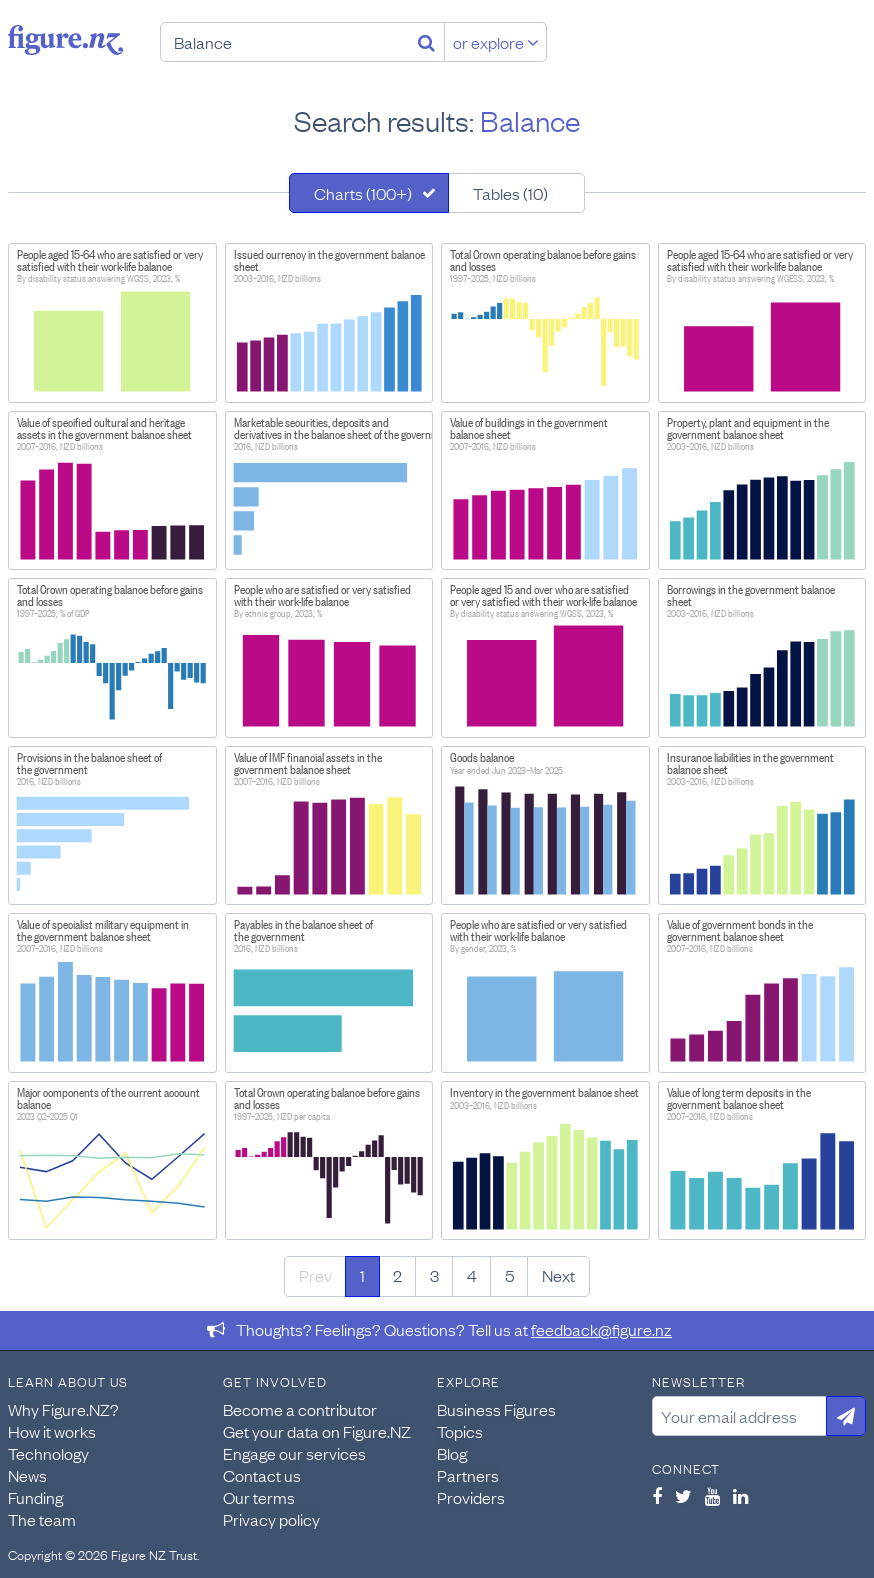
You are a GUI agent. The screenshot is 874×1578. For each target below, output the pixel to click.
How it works (52, 1431)
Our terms (259, 1497)
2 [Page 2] (397, 1275)
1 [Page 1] (362, 1275)
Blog (452, 1453)
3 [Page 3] (434, 1275)
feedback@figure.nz (601, 1329)
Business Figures (496, 1409)
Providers (471, 1497)
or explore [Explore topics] (496, 42)
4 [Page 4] (472, 1275)
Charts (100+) (363, 193)
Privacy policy (271, 1519)
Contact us (262, 1475)
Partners (468, 1475)
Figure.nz (65, 40)
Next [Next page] (558, 1275)
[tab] (369, 193)
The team (42, 1519)
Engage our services (294, 1453)
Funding (35, 1497)
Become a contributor (300, 1409)
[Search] (426, 42)
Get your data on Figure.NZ (317, 1431)
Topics (460, 1431)
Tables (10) (510, 193)
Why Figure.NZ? (63, 1409)
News (27, 1475)
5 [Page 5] (509, 1275)
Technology (48, 1453)
